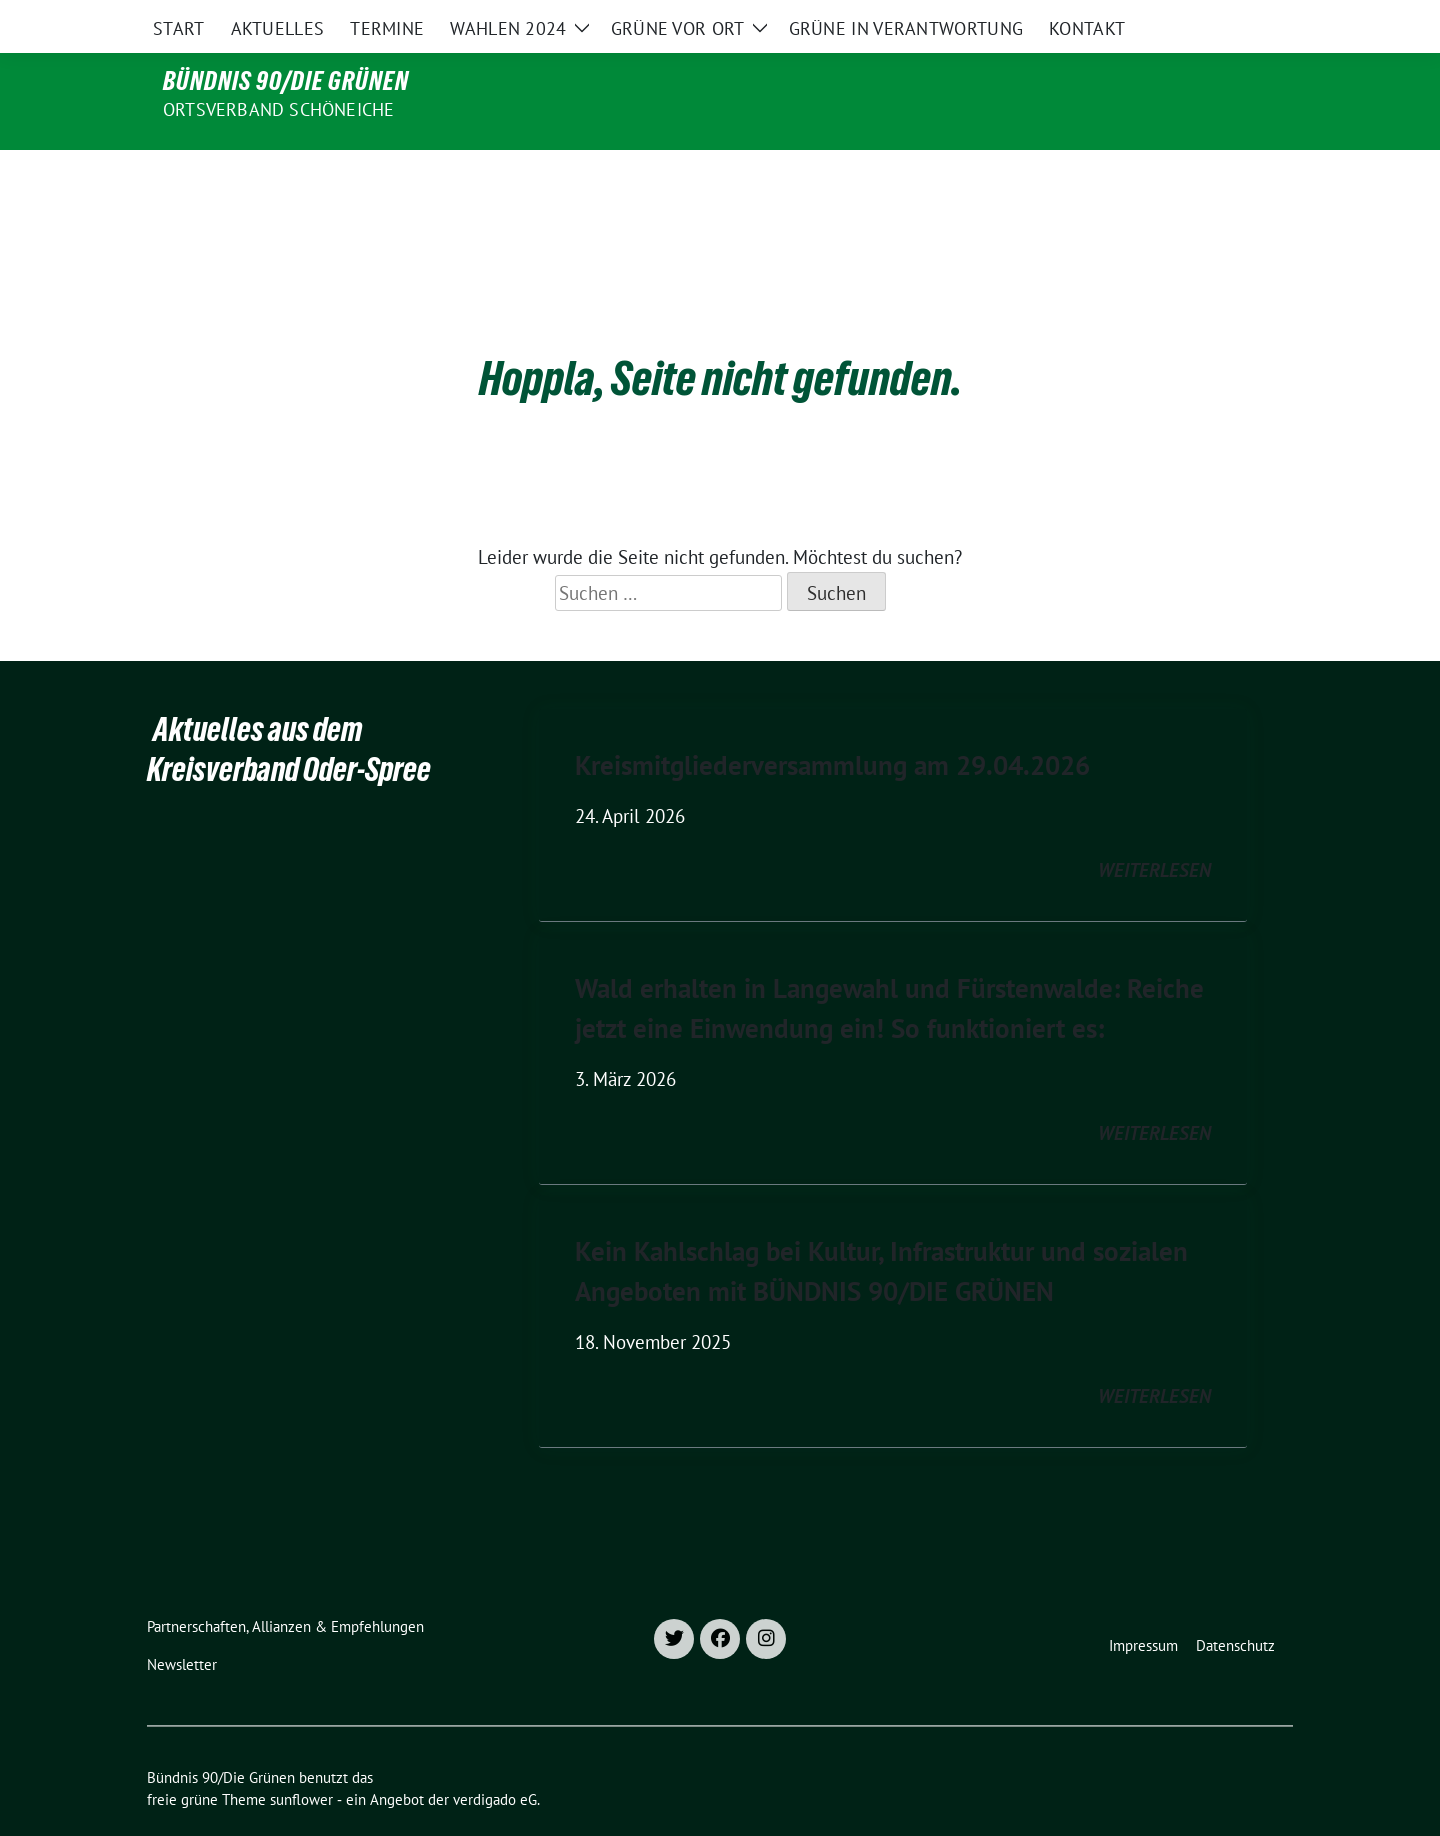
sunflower (301, 1757)
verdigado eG (495, 1757)
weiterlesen (1154, 828)
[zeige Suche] (1257, 19)
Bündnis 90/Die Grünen (286, 81)
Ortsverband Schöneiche (278, 109)
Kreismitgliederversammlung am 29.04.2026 (832, 723)
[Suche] (1229, 19)
